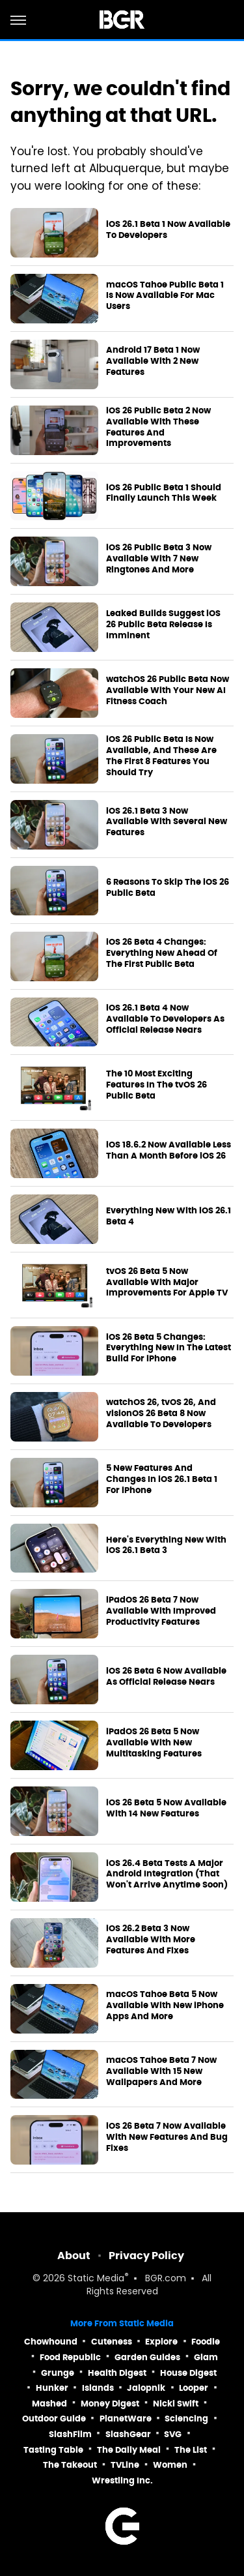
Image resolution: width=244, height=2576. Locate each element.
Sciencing (186, 2418)
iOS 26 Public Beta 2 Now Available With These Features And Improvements (158, 427)
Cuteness (111, 2341)
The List (190, 2449)
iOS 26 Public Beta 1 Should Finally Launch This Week (163, 493)
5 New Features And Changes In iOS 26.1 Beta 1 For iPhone (161, 1479)
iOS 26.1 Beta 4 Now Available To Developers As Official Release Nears (165, 1019)
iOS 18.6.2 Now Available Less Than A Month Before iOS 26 (168, 1150)
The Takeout (70, 2464)
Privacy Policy (146, 2255)
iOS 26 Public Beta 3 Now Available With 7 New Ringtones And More (158, 558)
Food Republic (70, 2357)
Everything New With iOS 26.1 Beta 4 (168, 1216)
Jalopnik (146, 2387)
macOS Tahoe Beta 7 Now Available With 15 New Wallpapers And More (161, 2071)
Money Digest (110, 2403)
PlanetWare (126, 2418)
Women (170, 2464)
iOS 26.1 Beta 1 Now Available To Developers (168, 230)
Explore (161, 2341)
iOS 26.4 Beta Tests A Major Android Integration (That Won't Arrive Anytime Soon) (167, 1874)
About (73, 2255)
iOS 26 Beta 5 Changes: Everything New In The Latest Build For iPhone (168, 1348)
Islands (98, 2387)
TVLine (125, 2464)
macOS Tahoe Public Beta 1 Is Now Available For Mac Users (165, 296)
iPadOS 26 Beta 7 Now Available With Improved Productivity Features (161, 1611)
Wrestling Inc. (122, 2480)
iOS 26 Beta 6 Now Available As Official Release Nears (166, 1676)
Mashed (49, 2403)
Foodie (205, 2341)
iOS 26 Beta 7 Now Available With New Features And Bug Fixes (167, 2137)
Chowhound (50, 2341)
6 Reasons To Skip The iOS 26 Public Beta (167, 887)
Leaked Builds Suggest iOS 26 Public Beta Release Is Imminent (163, 624)
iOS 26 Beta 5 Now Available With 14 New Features (166, 1808)
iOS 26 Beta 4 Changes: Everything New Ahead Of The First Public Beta (161, 953)
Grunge (57, 2372)
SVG (173, 2434)
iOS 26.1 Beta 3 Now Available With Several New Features (166, 822)
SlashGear (128, 2434)
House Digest (188, 2372)
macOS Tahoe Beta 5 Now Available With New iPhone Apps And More (165, 2005)
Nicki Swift (175, 2403)
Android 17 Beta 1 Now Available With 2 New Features (153, 361)
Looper (193, 2387)
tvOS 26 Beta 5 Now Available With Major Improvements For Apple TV (167, 1282)
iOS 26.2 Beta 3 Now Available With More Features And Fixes (150, 1939)
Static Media (96, 2279)
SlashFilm (70, 2434)
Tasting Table (53, 2449)
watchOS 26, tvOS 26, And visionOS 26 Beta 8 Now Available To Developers (161, 1413)
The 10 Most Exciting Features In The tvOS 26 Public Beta (156, 1085)
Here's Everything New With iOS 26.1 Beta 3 (166, 1545)
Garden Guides (147, 2357)
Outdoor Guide (54, 2418)
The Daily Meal (129, 2449)
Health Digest (117, 2372)
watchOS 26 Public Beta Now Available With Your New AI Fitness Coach (167, 690)
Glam (206, 2357)
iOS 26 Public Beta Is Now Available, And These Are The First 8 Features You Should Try (161, 756)
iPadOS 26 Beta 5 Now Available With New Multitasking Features (154, 1742)
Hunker (52, 2387)
